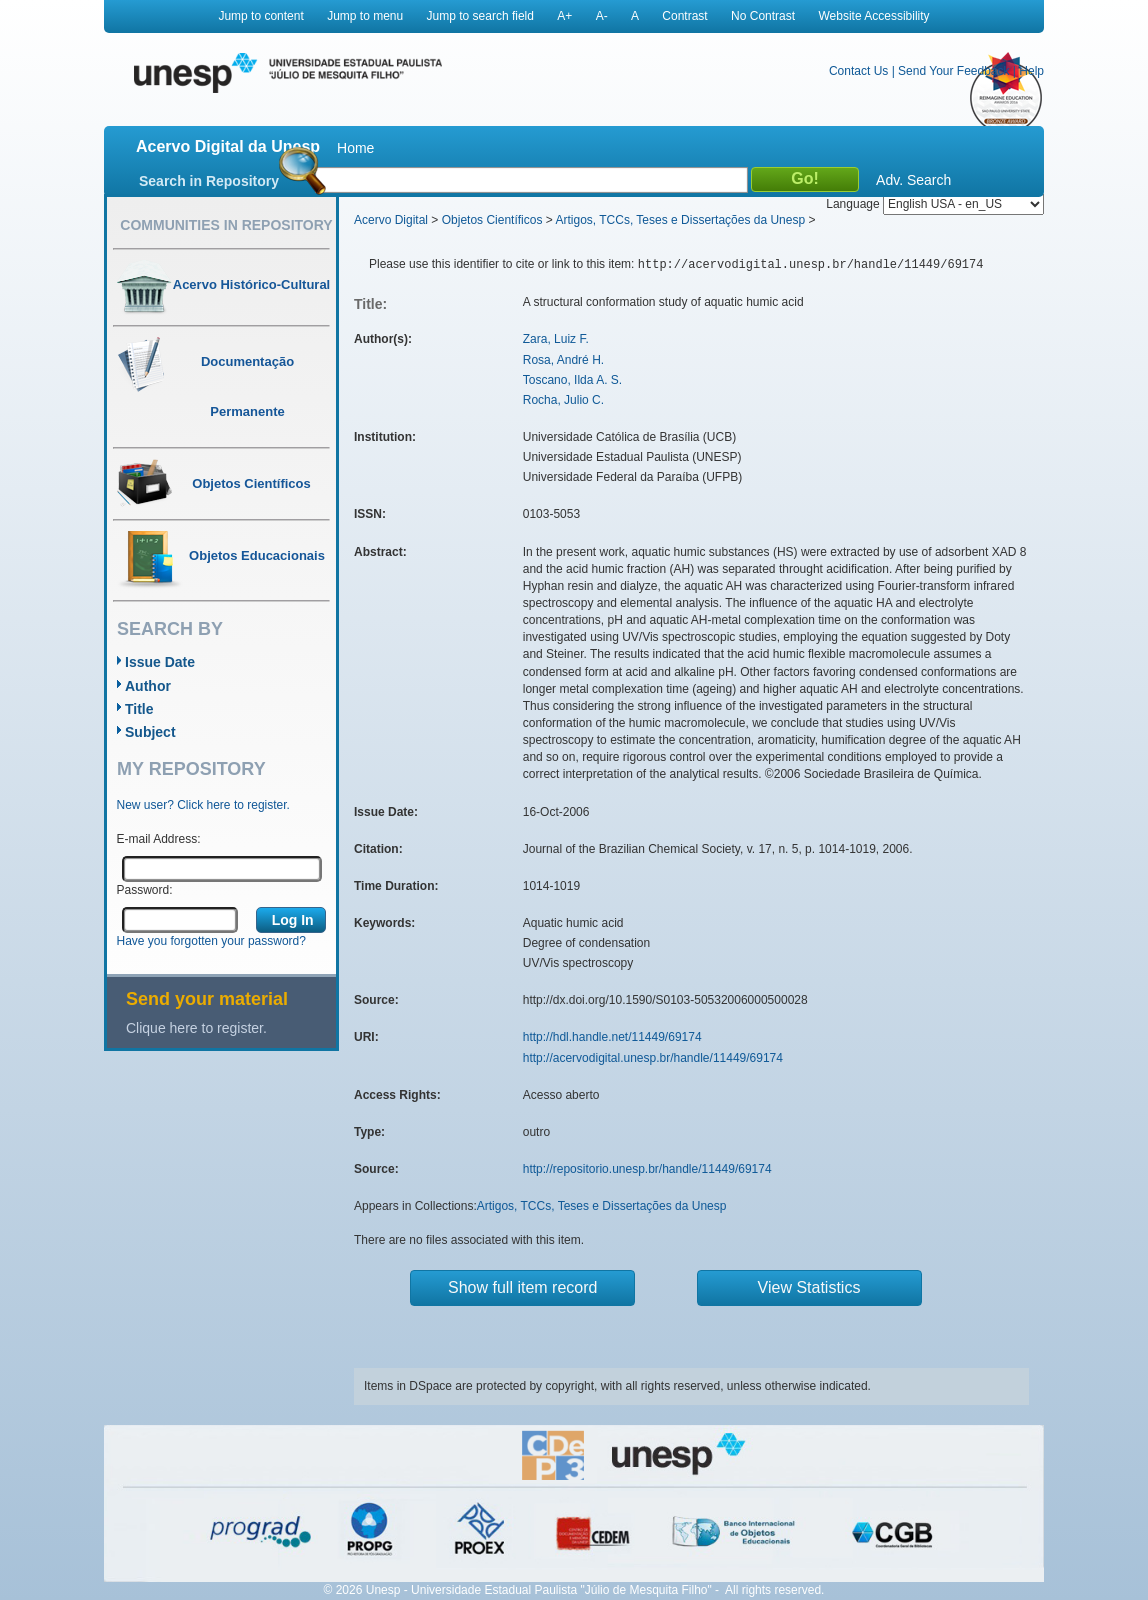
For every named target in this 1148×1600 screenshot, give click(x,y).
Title (139, 709)
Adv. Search (913, 180)
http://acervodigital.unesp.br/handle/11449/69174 (653, 1058)
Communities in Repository (226, 225)
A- (602, 16)
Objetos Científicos (492, 220)
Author (148, 686)
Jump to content (260, 16)
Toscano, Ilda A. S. (572, 380)
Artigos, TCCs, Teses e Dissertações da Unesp (680, 220)
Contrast (684, 16)
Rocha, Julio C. (563, 400)
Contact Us (858, 71)
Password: (145, 890)
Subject (150, 732)
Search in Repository (209, 181)
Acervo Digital (391, 220)
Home (355, 148)
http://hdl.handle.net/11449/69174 (612, 1037)
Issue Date (160, 662)
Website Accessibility (873, 16)
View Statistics (809, 1287)
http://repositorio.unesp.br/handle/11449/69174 (647, 1169)
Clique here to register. (196, 1028)
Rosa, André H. (563, 360)
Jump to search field (480, 16)
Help (1031, 71)
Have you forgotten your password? (211, 941)
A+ (564, 16)
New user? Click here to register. (203, 805)
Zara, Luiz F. (556, 339)
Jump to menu (365, 16)
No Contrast (763, 16)
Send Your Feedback (953, 71)
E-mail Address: (159, 839)
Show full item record (522, 1287)
